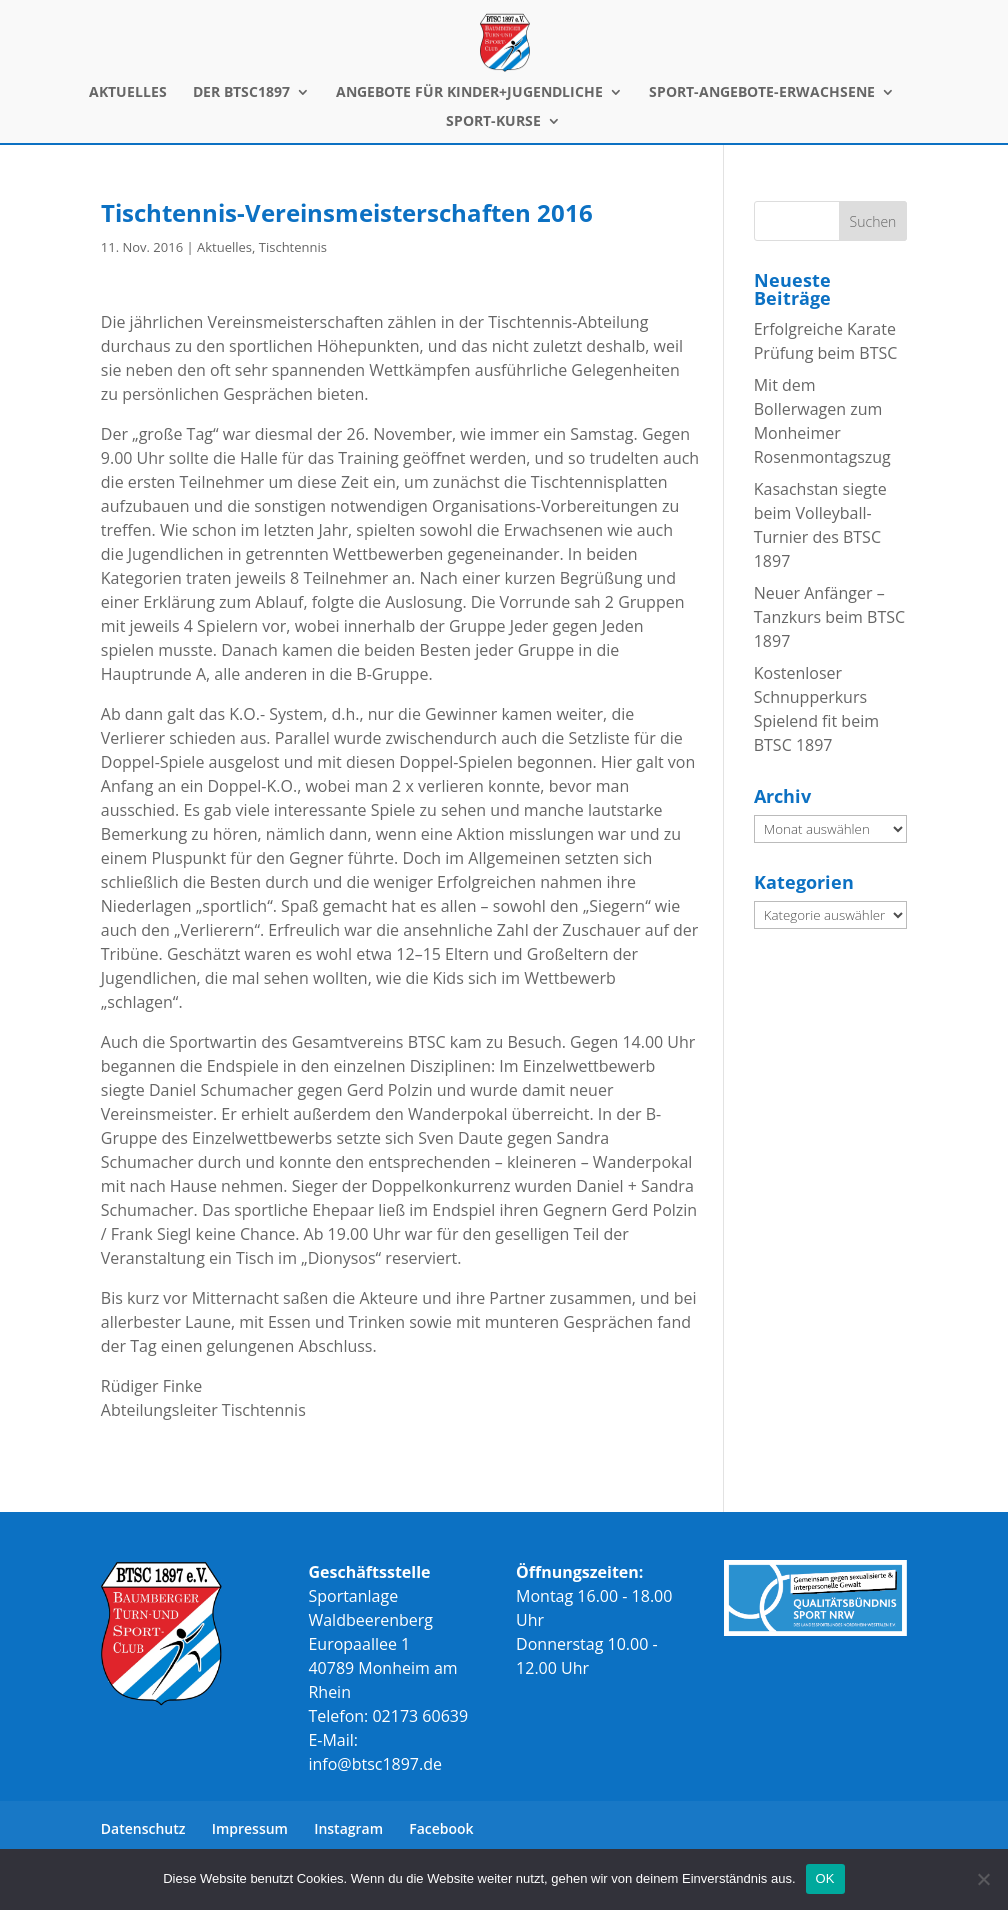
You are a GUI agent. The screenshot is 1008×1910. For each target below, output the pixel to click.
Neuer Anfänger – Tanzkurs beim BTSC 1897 (829, 617)
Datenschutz (143, 1828)
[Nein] (983, 1879)
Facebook (441, 1828)
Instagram (348, 1828)
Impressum (250, 1828)
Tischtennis (293, 247)
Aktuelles (224, 247)
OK (825, 1878)
